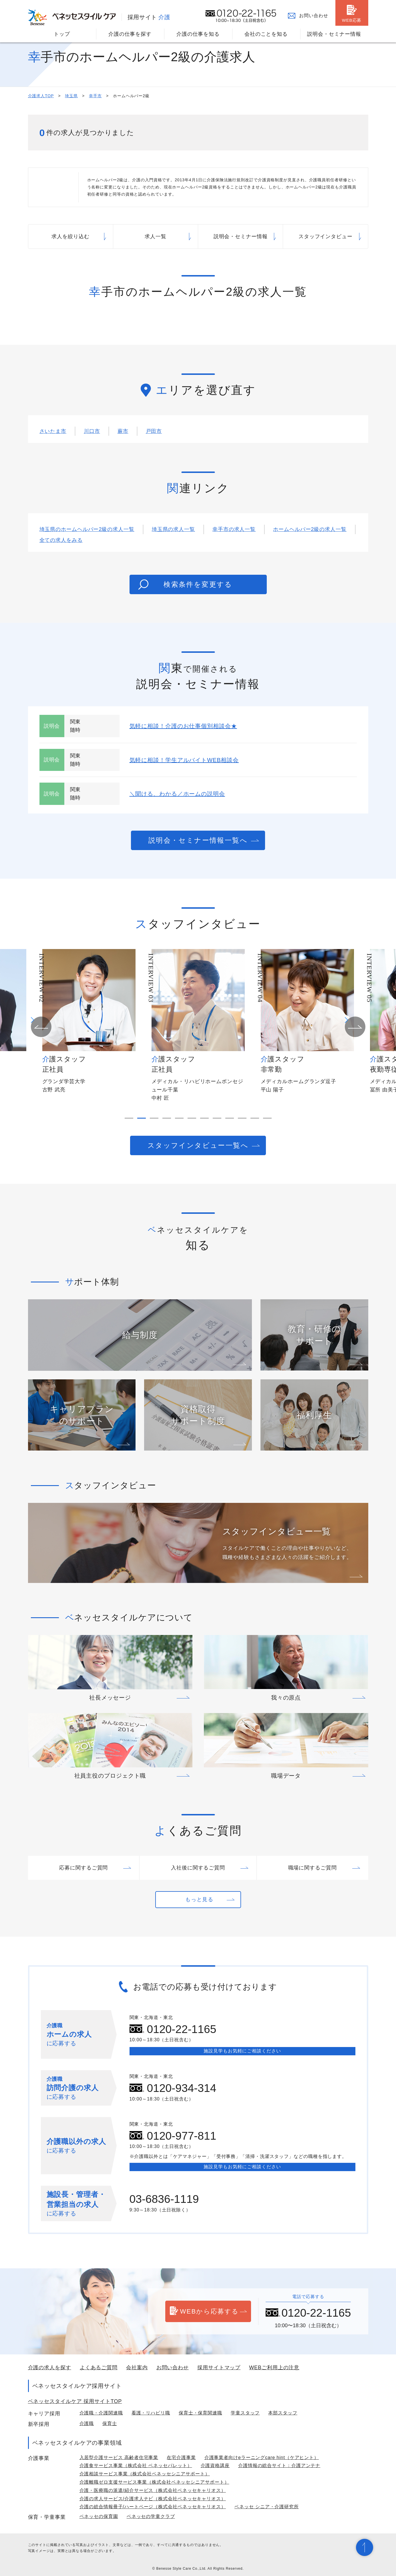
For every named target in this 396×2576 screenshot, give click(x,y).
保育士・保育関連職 (200, 2412)
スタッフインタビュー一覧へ (198, 1145)
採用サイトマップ (218, 2367)
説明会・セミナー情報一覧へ (198, 840)
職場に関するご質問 (312, 1868)
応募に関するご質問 (83, 1868)
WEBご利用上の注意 (274, 2367)
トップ (62, 34)
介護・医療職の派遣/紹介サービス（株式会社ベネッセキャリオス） (152, 2490)
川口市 (92, 431)
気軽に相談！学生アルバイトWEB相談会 (184, 760)
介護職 (86, 2423)
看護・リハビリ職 (151, 2412)
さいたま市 (53, 431)
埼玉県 (71, 96)
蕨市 (123, 431)
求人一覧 (155, 236)
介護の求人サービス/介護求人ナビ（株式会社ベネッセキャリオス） (152, 2498)
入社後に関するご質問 (198, 1868)
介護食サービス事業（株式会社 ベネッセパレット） (135, 2465)
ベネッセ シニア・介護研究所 (266, 2506)
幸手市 (95, 96)
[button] (41, 1027)
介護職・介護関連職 (101, 2412)
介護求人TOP (41, 96)
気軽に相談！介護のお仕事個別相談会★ (183, 726)
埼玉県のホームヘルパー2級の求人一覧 (86, 529)
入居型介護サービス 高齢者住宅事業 (118, 2457)
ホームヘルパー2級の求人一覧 (310, 529)
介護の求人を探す (49, 2367)
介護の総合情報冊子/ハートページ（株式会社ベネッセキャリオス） (152, 2506)
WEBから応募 (204, 2311)
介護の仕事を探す (130, 34)
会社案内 (137, 2367)
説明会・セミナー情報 (334, 34)
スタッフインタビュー (326, 236)
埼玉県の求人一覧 (173, 529)
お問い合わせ (313, 15)
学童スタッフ (245, 2412)
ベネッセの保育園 (98, 2516)
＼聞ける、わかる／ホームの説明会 (177, 794)
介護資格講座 (215, 2465)
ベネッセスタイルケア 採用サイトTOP (75, 2401)
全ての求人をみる (61, 540)
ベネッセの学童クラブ (151, 2516)
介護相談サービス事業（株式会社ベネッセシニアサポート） (144, 2473)
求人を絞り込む (70, 236)
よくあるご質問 (99, 2367)
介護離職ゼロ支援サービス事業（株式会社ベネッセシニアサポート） (154, 2482)
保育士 (109, 2423)
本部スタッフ (282, 2412)
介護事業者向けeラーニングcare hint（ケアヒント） (261, 2457)
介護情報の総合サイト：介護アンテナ (279, 2465)
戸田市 (154, 431)
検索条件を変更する (185, 584)
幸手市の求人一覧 (234, 529)
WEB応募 (352, 20)
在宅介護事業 (181, 2457)
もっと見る (199, 1899)
